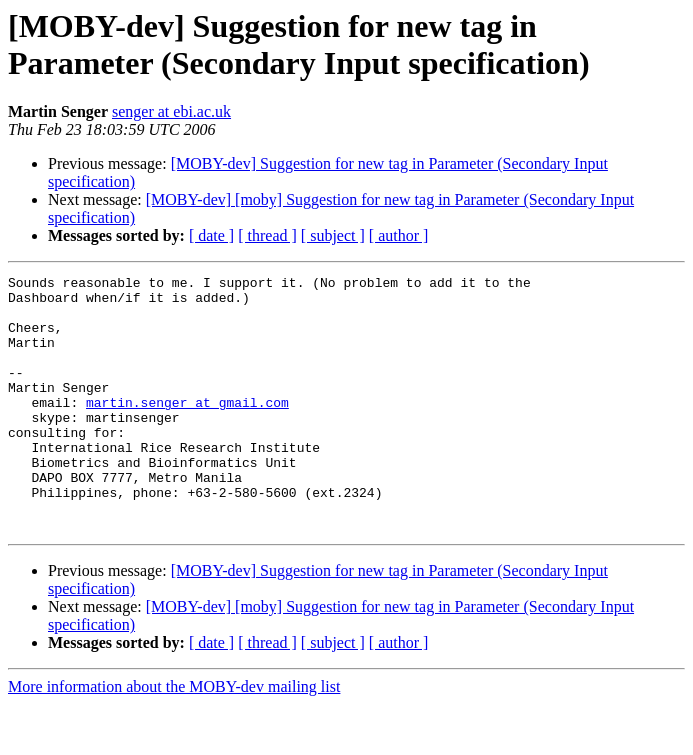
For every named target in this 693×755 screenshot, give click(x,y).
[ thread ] (267, 235)
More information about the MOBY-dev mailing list (174, 737)
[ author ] (399, 235)
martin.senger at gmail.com (187, 429)
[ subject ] (333, 235)
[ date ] (211, 235)
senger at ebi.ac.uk (171, 111)
